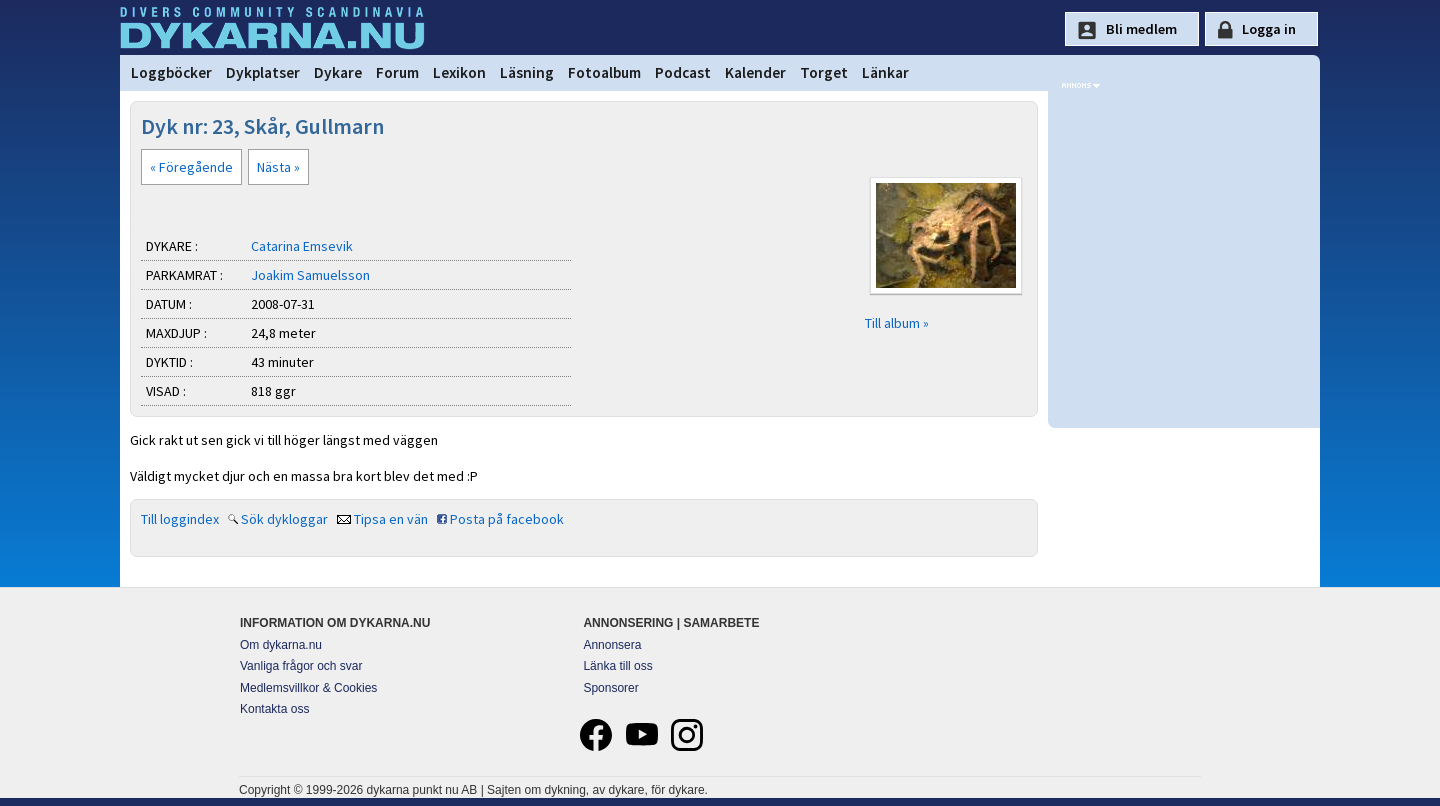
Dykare (338, 72)
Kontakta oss (274, 709)
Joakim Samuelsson (310, 275)
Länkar (885, 72)
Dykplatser (263, 72)
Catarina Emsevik (302, 246)
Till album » (897, 323)
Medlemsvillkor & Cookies (308, 688)
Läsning (527, 72)
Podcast (683, 72)
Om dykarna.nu (281, 645)
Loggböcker (171, 72)
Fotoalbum (604, 72)
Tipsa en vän (391, 519)
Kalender (755, 72)
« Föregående (191, 167)
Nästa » (278, 167)
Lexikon (459, 72)
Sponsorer (610, 688)
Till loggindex (180, 519)
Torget (824, 72)
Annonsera (612, 645)
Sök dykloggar (284, 519)
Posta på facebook (507, 519)
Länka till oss (617, 666)
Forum (397, 72)
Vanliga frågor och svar (301, 666)
